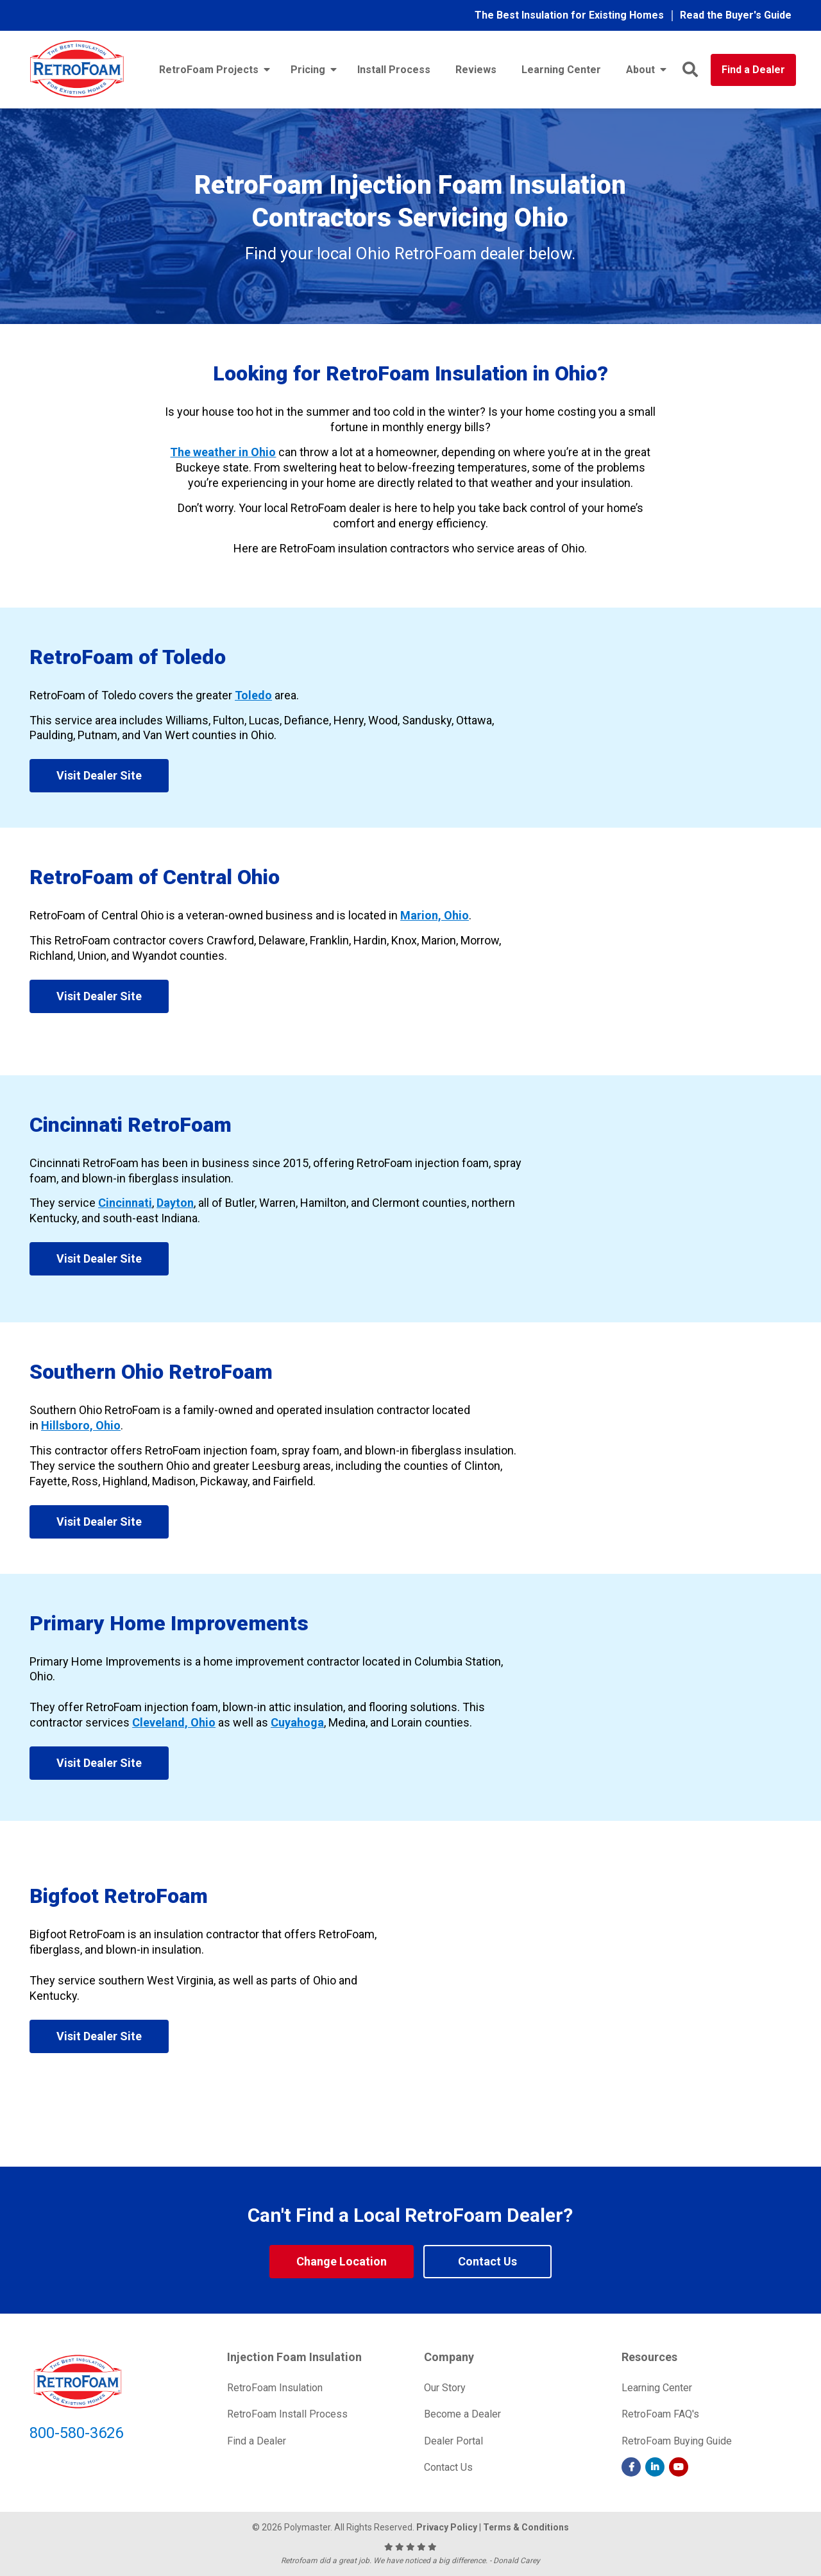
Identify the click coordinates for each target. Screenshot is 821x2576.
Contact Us (487, 2261)
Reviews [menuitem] (475, 70)
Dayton (175, 1202)
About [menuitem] (640, 70)
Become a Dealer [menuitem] (462, 2414)
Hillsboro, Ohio (81, 1425)
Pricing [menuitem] (308, 70)
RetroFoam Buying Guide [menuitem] (677, 2441)
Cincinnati (125, 1202)
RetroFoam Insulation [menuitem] (275, 2388)
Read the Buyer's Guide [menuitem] (735, 15)
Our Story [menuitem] (445, 2388)
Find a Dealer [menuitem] (256, 2441)
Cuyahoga (297, 1722)
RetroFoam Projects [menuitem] (208, 70)
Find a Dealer (753, 70)
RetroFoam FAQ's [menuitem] (660, 2414)
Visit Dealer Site (99, 775)
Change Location (341, 2261)
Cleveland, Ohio (174, 1722)
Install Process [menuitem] (393, 70)
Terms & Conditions (526, 2527)
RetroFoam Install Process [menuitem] (287, 2414)
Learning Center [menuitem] (561, 70)
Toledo (253, 695)
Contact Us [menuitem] (448, 2467)
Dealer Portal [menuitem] (453, 2441)
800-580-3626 (76, 2433)
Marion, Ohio (434, 915)
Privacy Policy (446, 2527)
